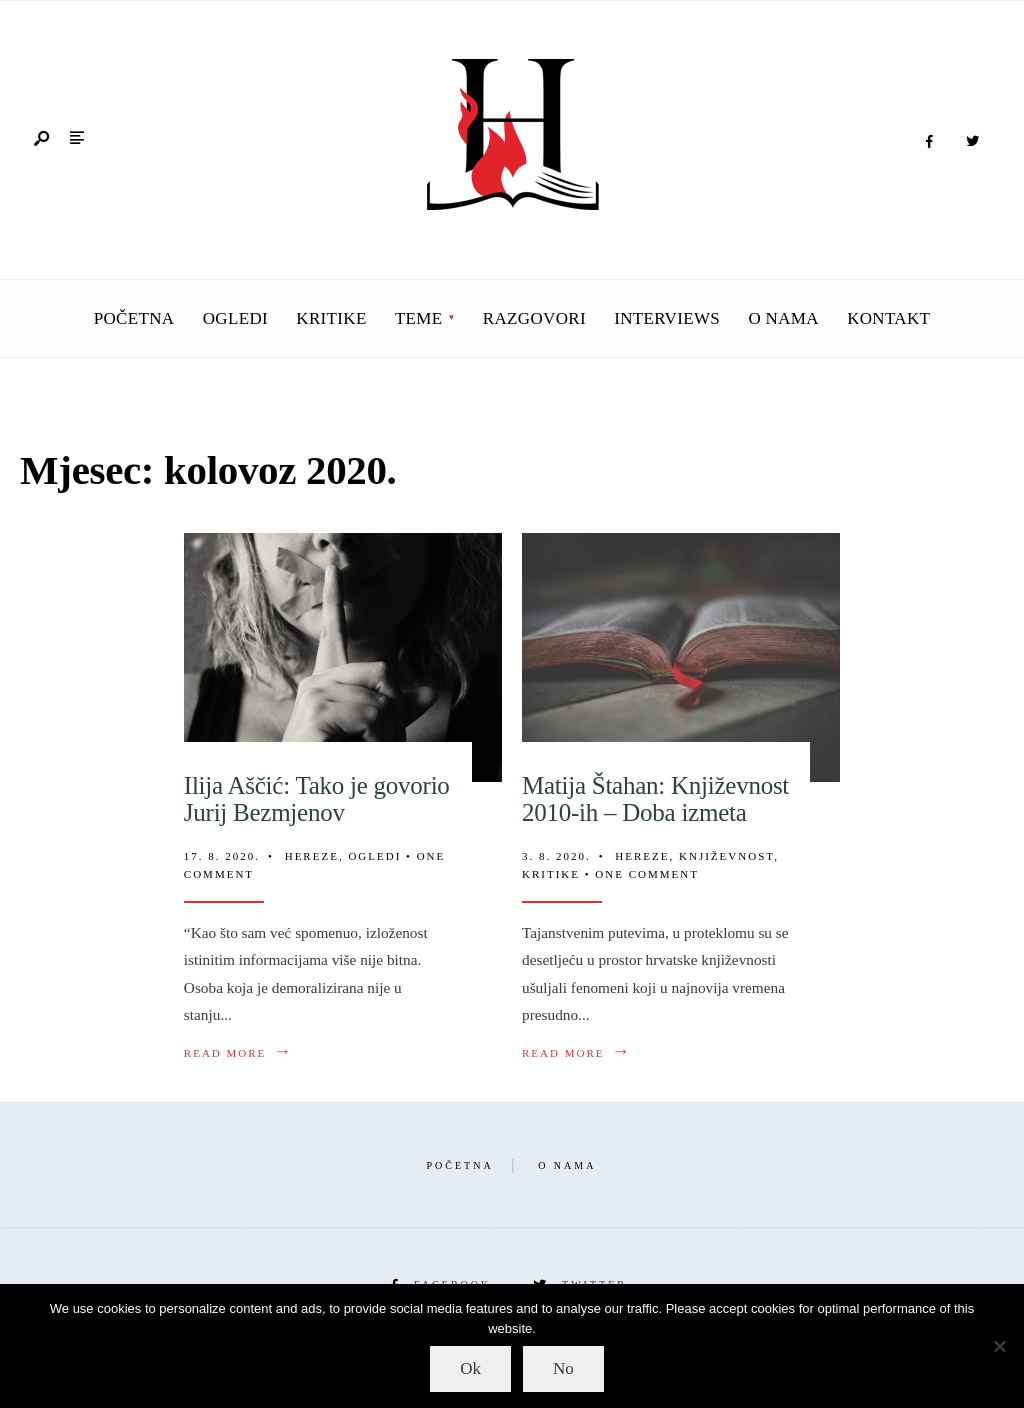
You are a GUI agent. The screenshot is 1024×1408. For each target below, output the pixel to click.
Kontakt (888, 318)
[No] (999, 1346)
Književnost (726, 856)
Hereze (312, 856)
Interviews (667, 318)
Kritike (331, 318)
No (563, 1368)
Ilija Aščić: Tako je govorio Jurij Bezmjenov (317, 799)
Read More (238, 1052)
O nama (783, 318)
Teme (419, 318)
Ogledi (235, 318)
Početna (134, 318)
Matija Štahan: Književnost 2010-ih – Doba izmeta (655, 799)
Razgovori (534, 318)
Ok (470, 1368)
